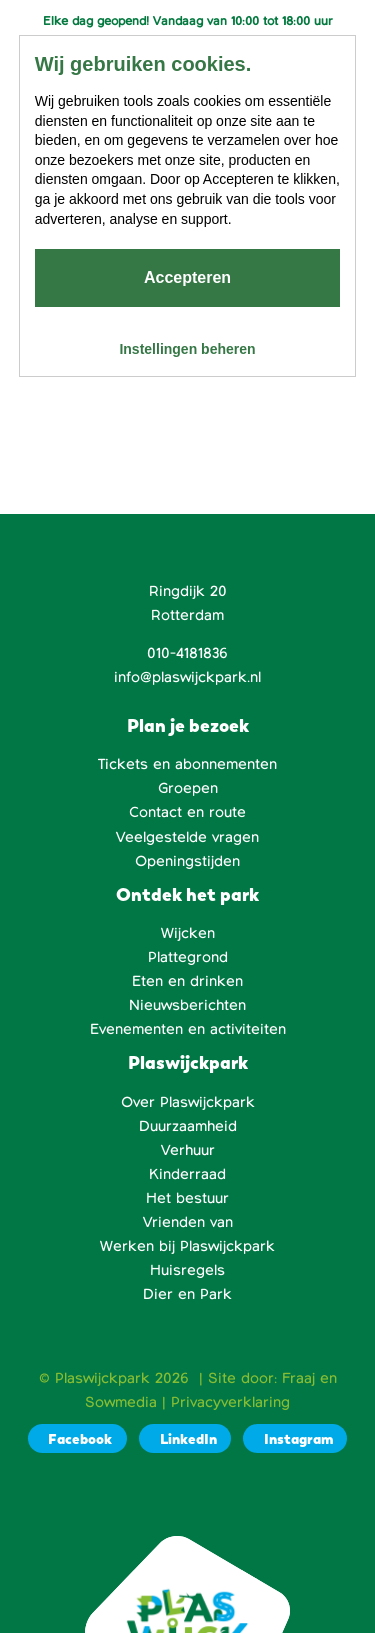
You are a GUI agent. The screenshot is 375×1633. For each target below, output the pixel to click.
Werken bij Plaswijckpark (187, 1246)
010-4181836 (187, 653)
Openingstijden (187, 861)
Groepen (188, 788)
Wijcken (188, 933)
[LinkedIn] (185, 1438)
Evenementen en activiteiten (188, 1029)
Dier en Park (187, 1294)
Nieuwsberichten (187, 1005)
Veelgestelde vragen (187, 837)
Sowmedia (121, 1402)
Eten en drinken (187, 981)
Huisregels (187, 1270)
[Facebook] (77, 1438)
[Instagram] (295, 1438)
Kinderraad (187, 1174)
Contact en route (187, 812)
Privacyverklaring (230, 1402)
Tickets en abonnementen (187, 764)
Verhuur (188, 1150)
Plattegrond (188, 957)
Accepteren (187, 277)
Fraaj (298, 1378)
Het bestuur (187, 1198)
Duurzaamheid (188, 1126)
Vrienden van (188, 1222)
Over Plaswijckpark (188, 1102)
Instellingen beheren (187, 349)
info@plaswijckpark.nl (187, 677)
